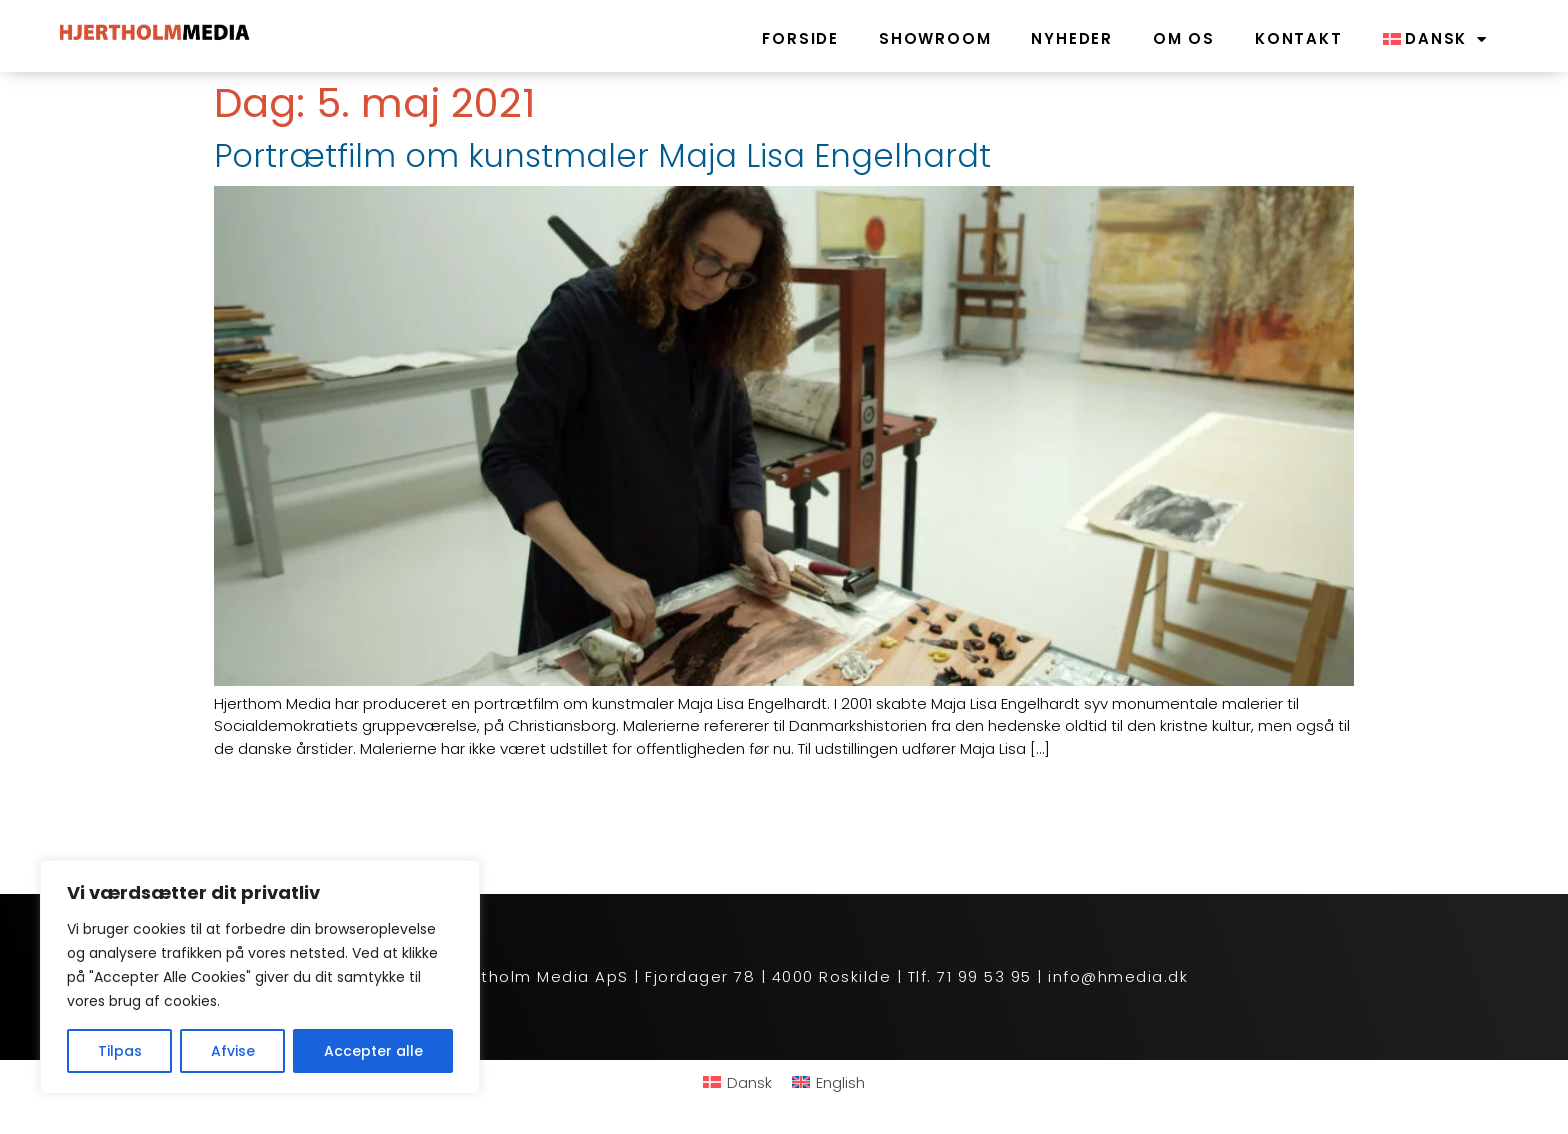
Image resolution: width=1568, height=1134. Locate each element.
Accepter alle (373, 1051)
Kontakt (1299, 38)
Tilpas (120, 1051)
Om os (1184, 38)
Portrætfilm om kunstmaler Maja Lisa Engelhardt (602, 155)
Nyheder (1072, 38)
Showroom (935, 38)
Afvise (233, 1051)
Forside (800, 38)
